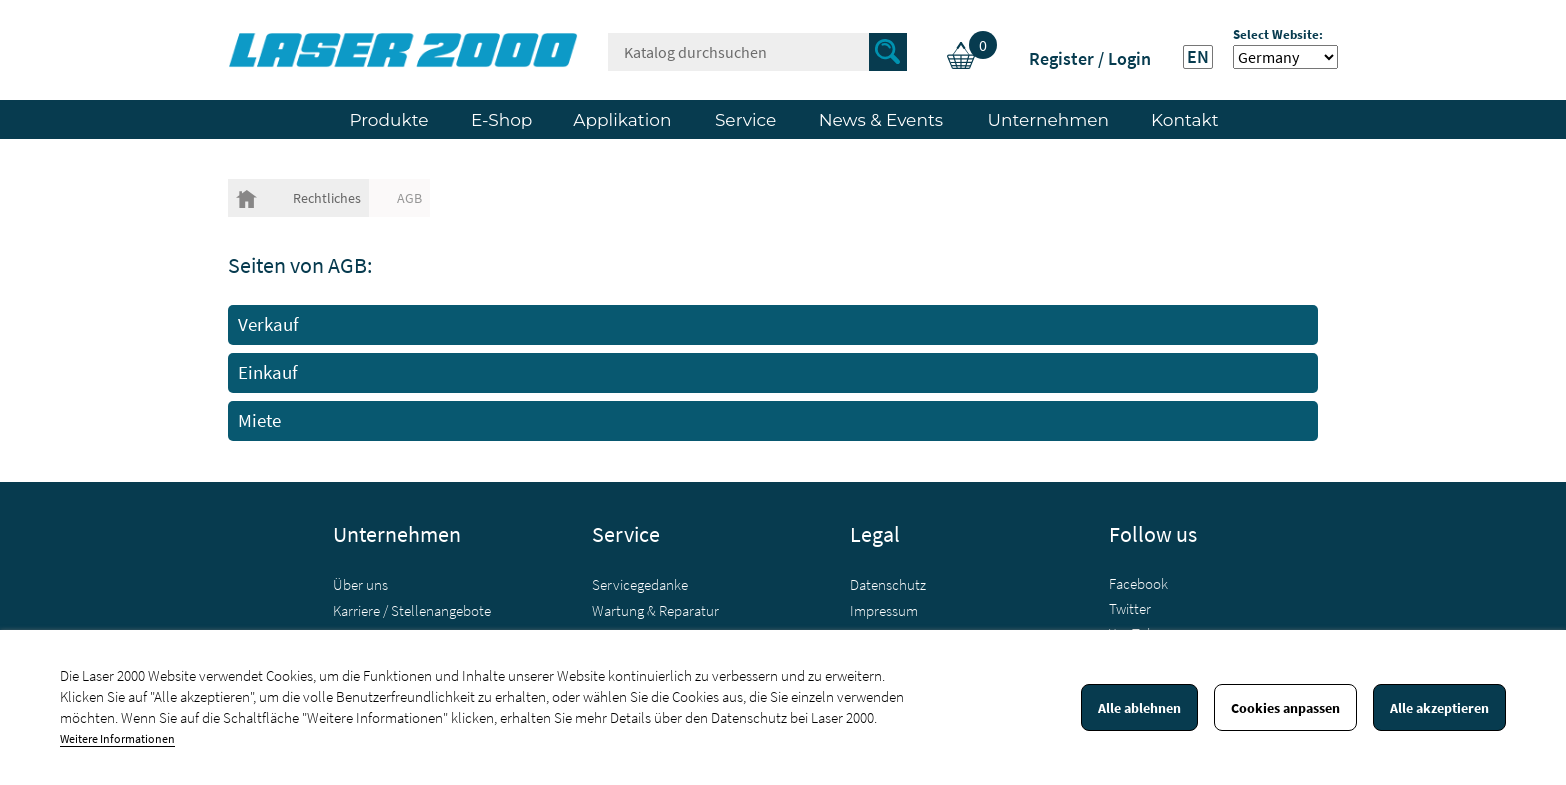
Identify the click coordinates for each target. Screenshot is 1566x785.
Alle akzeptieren (1439, 708)
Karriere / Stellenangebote (412, 610)
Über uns (360, 584)
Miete (259, 420)
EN (1198, 57)
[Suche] (757, 52)
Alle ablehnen (1139, 708)
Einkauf (268, 372)
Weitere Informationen (117, 738)
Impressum (884, 610)
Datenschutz (888, 584)
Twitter (1130, 608)
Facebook (1138, 583)
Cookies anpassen (1285, 708)
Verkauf (268, 324)
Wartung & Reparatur (655, 610)
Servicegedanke (640, 584)
